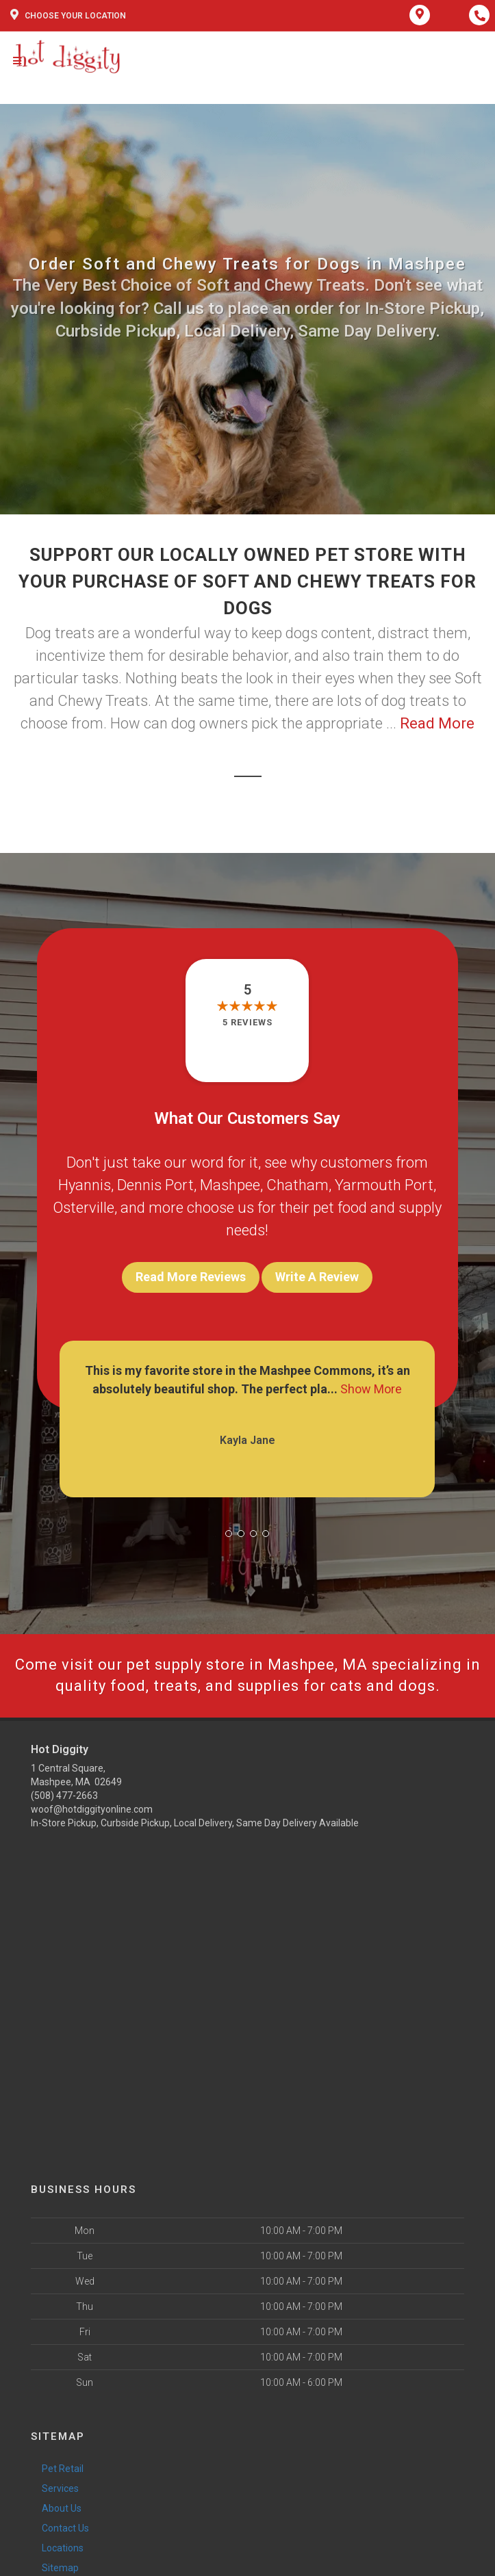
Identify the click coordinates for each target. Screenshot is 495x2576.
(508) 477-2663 (64, 1795)
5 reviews (247, 1022)
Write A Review (317, 1277)
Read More (437, 723)
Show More (371, 1389)
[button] (228, 1533)
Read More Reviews (191, 1277)
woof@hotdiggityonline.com (92, 1809)
